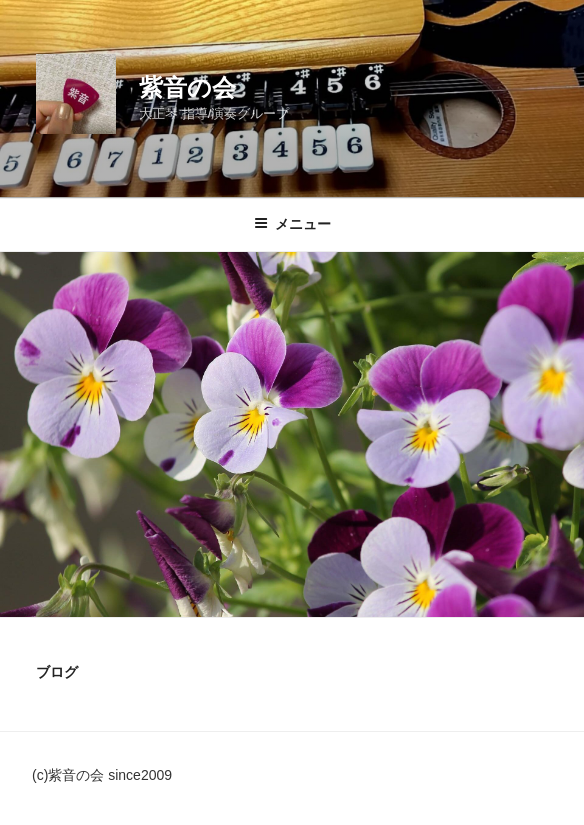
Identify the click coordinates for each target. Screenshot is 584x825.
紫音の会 (187, 87)
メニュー (292, 224)
